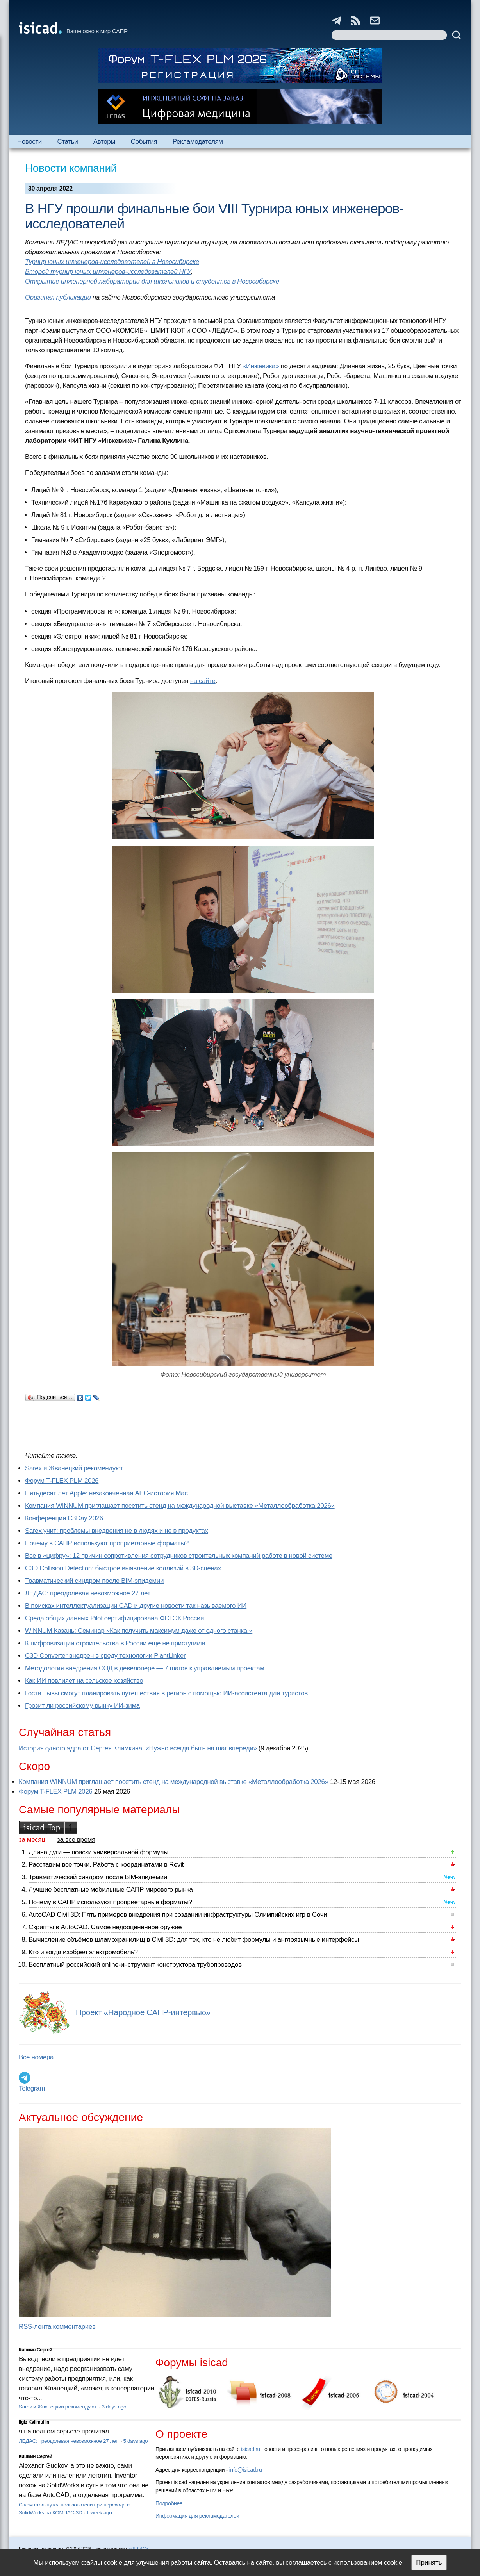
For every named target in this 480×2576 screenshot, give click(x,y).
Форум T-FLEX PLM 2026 (61, 1480)
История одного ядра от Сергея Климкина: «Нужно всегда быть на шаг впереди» (138, 1748)
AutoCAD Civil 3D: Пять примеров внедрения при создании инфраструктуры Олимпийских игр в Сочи (178, 1914)
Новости (29, 141)
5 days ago (135, 2441)
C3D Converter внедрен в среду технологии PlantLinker (105, 1655)
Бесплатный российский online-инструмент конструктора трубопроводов (135, 1964)
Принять (429, 2562)
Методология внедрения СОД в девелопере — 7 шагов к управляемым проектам (144, 1668)
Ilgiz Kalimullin (34, 2422)
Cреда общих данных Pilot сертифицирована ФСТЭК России (114, 1618)
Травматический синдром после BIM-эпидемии (94, 1580)
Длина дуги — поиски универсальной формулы (98, 1852)
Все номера (36, 2057)
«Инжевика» (261, 366)
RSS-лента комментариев (57, 2326)
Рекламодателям (198, 141)
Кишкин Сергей (35, 2350)
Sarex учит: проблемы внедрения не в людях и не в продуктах (116, 1530)
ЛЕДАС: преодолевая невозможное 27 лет (87, 1593)
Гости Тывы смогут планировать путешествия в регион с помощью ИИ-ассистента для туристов (166, 1693)
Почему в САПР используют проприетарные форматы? (107, 1543)
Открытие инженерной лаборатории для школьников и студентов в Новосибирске (152, 281)
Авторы (104, 141)
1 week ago (99, 2512)
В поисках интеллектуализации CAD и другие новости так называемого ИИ (135, 1605)
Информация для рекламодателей (197, 2516)
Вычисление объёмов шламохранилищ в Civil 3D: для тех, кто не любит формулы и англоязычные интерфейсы (194, 1939)
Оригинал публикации (58, 297)
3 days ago (114, 2407)
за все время (76, 1839)
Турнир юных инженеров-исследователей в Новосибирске (112, 262)
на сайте (203, 681)
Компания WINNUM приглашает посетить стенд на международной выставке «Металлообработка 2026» (180, 1505)
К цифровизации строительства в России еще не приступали (115, 1643)
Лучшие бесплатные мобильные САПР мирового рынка (111, 1889)
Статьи (67, 141)
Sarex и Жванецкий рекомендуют (74, 1468)
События (144, 141)
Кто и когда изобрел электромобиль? (83, 1952)
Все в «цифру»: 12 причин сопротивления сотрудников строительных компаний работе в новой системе (178, 1555)
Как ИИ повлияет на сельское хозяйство (84, 1680)
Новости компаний (71, 168)
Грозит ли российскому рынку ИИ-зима (82, 1705)
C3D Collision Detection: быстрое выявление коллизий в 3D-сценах (123, 1568)
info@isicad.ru (245, 2470)
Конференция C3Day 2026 (64, 1518)
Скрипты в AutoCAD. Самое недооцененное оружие (105, 1927)
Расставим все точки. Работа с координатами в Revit (106, 1864)
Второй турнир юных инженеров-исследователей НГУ (108, 271)
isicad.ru (250, 2449)
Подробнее (168, 2503)
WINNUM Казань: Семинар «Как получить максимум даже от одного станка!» (138, 1630)
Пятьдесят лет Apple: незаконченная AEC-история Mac (106, 1493)
